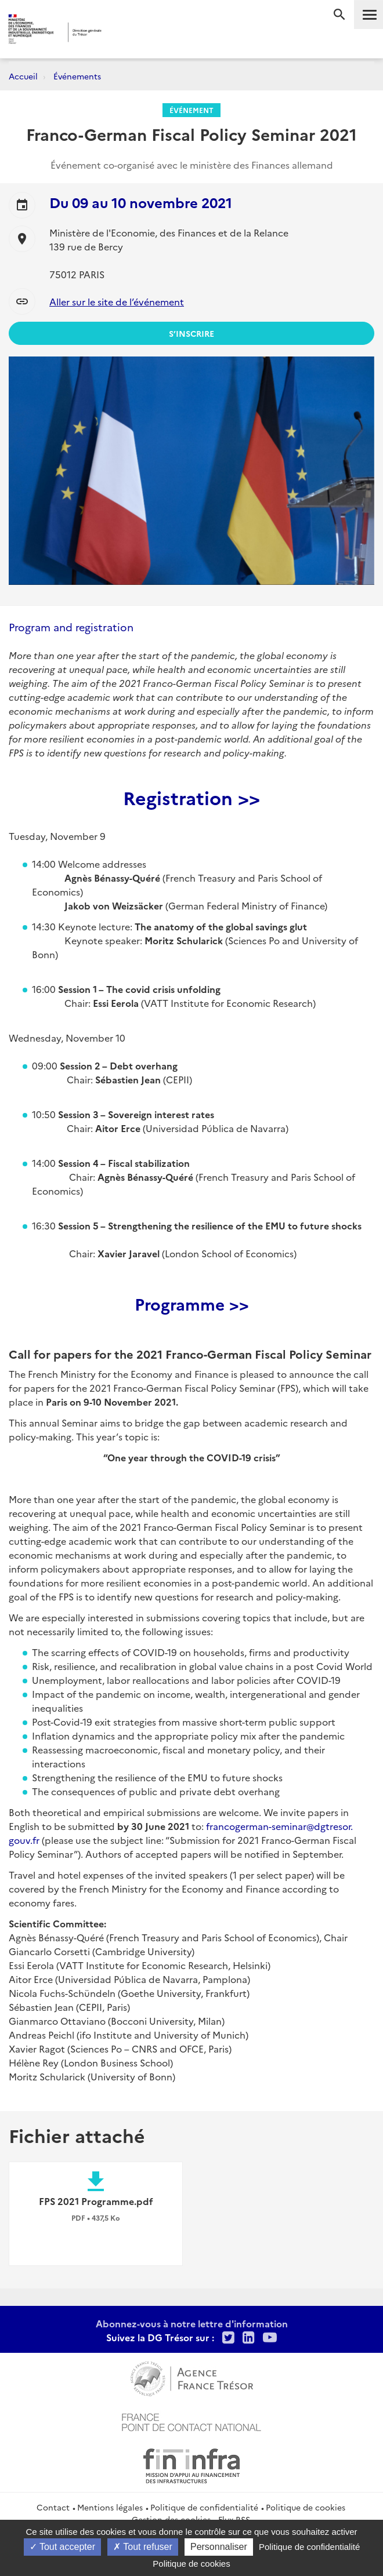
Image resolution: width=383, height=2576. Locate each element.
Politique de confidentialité (204, 2507)
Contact (53, 2507)
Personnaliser (218, 2547)
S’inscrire (191, 333)
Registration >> (191, 797)
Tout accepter (62, 2547)
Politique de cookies (305, 2507)
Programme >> (192, 1303)
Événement (191, 110)
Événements (77, 76)
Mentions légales (110, 2507)
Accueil (23, 76)
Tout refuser (142, 2547)
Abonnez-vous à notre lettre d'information (192, 2323)
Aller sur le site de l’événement (116, 301)
